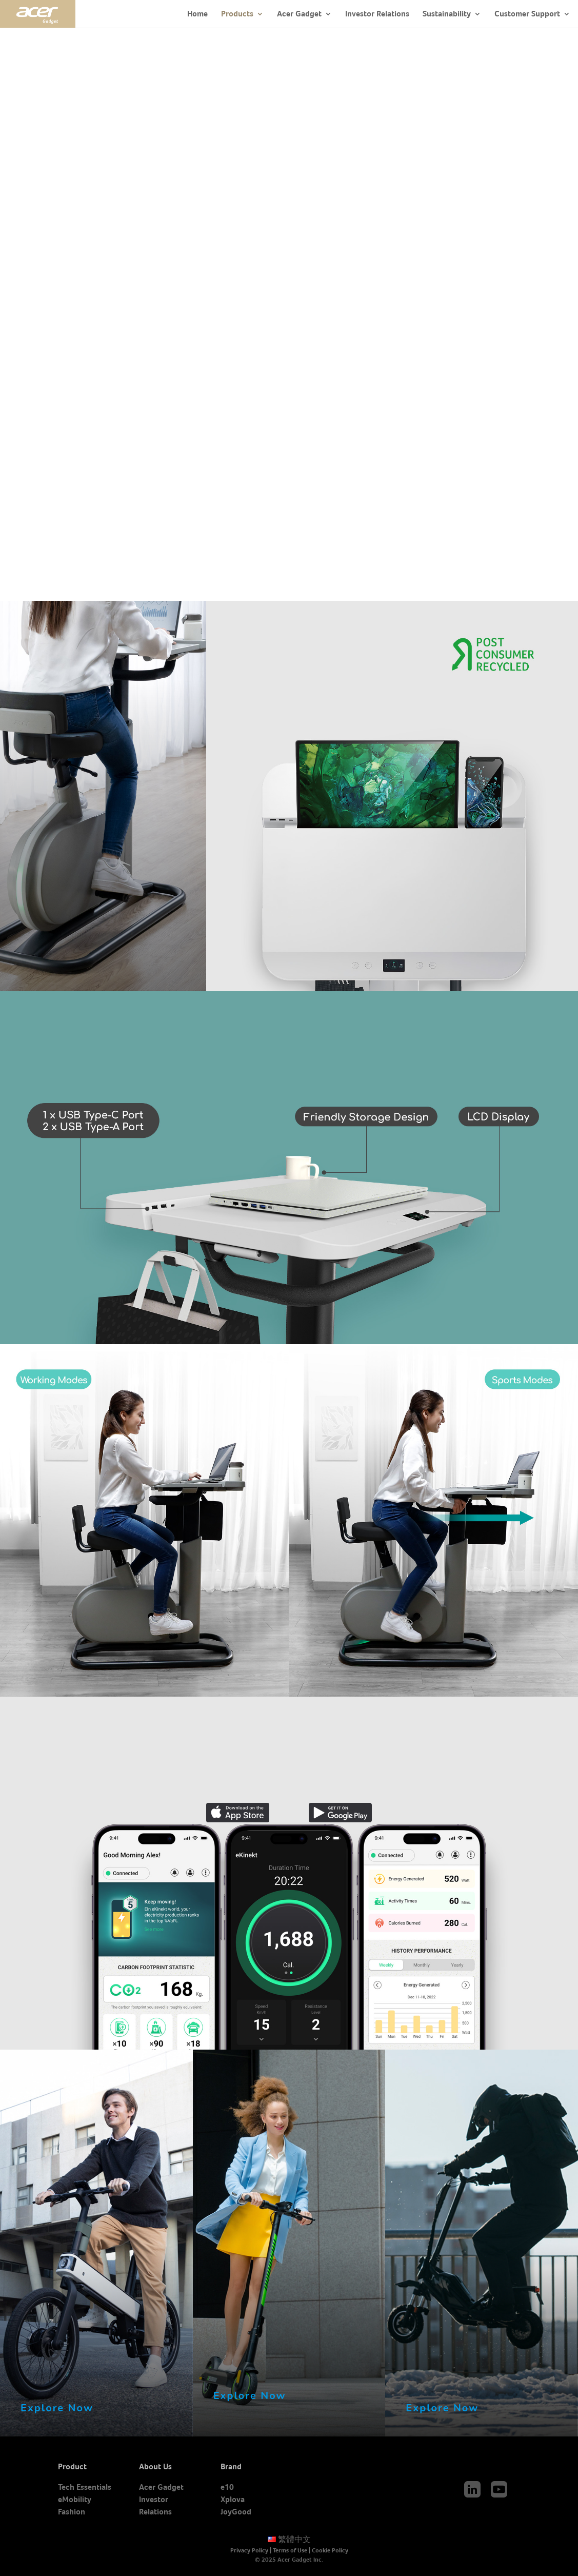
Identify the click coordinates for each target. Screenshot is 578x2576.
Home (197, 13)
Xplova (233, 2499)
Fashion (71, 2511)
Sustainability (447, 13)
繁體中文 (289, 2539)
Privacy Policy (249, 2550)
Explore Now (57, 2408)
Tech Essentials (84, 2487)
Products (237, 13)
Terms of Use (290, 2550)
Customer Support (527, 13)
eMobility (74, 2499)
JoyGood (236, 2511)
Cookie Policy (330, 2550)
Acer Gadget (299, 13)
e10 (227, 2487)
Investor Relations (377, 13)
